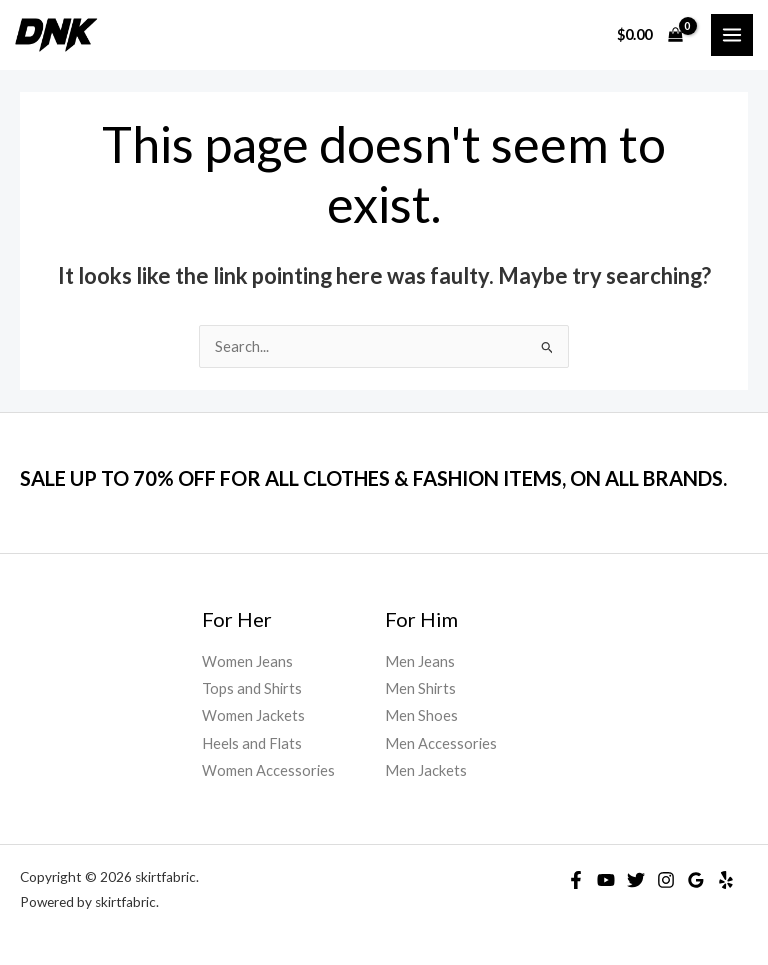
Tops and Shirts (252, 688)
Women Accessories (268, 770)
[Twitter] (636, 880)
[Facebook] (576, 880)
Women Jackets (253, 715)
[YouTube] (606, 880)
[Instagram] (666, 880)
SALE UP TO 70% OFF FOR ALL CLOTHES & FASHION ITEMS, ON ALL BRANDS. (373, 478)
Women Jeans (247, 661)
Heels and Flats (252, 743)
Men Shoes (421, 715)
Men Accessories (441, 743)
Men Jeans (420, 661)
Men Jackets (426, 770)
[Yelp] (726, 880)
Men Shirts (420, 688)
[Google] (696, 880)
